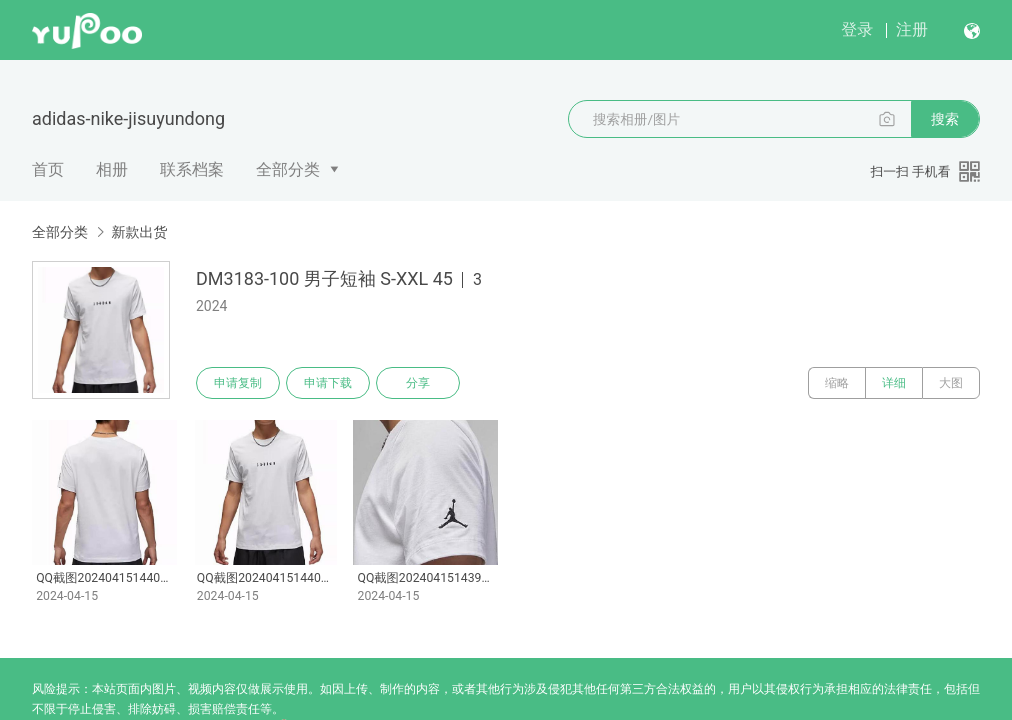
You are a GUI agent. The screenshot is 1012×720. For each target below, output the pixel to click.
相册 (112, 169)
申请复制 (238, 383)
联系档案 (192, 169)
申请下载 (328, 383)
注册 (912, 29)
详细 (894, 383)
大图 (951, 383)
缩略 (837, 383)
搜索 (945, 119)
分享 (418, 383)
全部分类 (288, 169)
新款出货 (139, 232)
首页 (48, 169)
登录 (857, 29)
